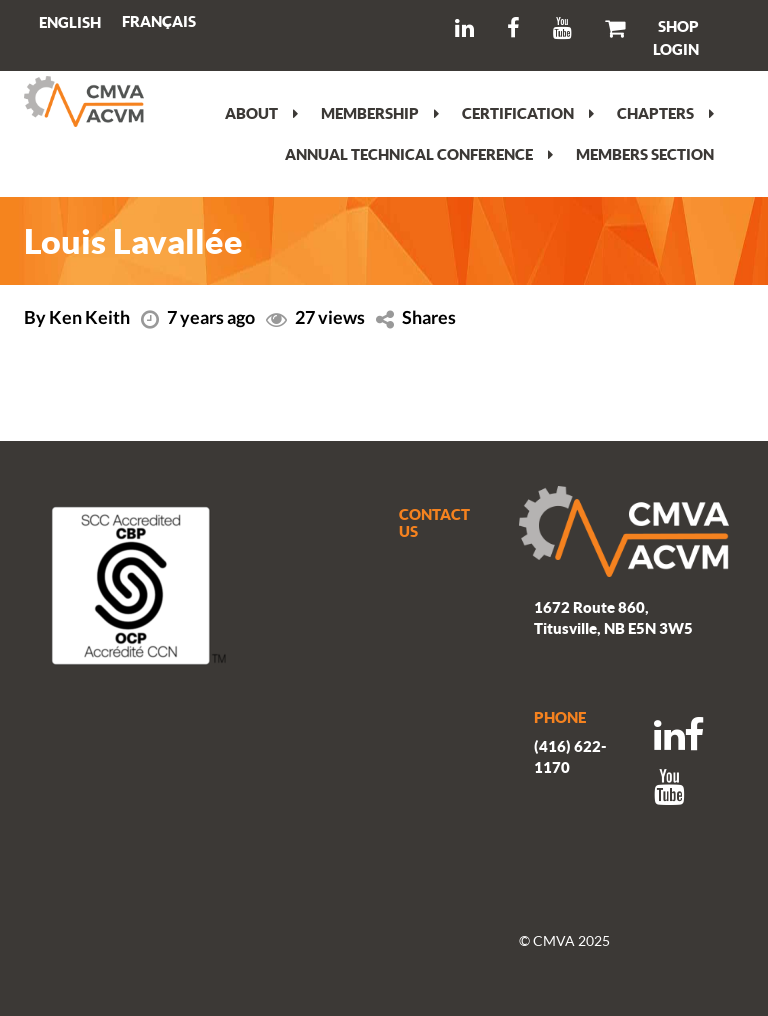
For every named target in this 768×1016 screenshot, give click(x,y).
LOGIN (676, 49)
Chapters (665, 113)
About (261, 113)
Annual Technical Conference (419, 154)
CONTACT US (434, 522)
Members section (645, 154)
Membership (380, 113)
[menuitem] (159, 21)
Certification (528, 113)
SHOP (678, 26)
